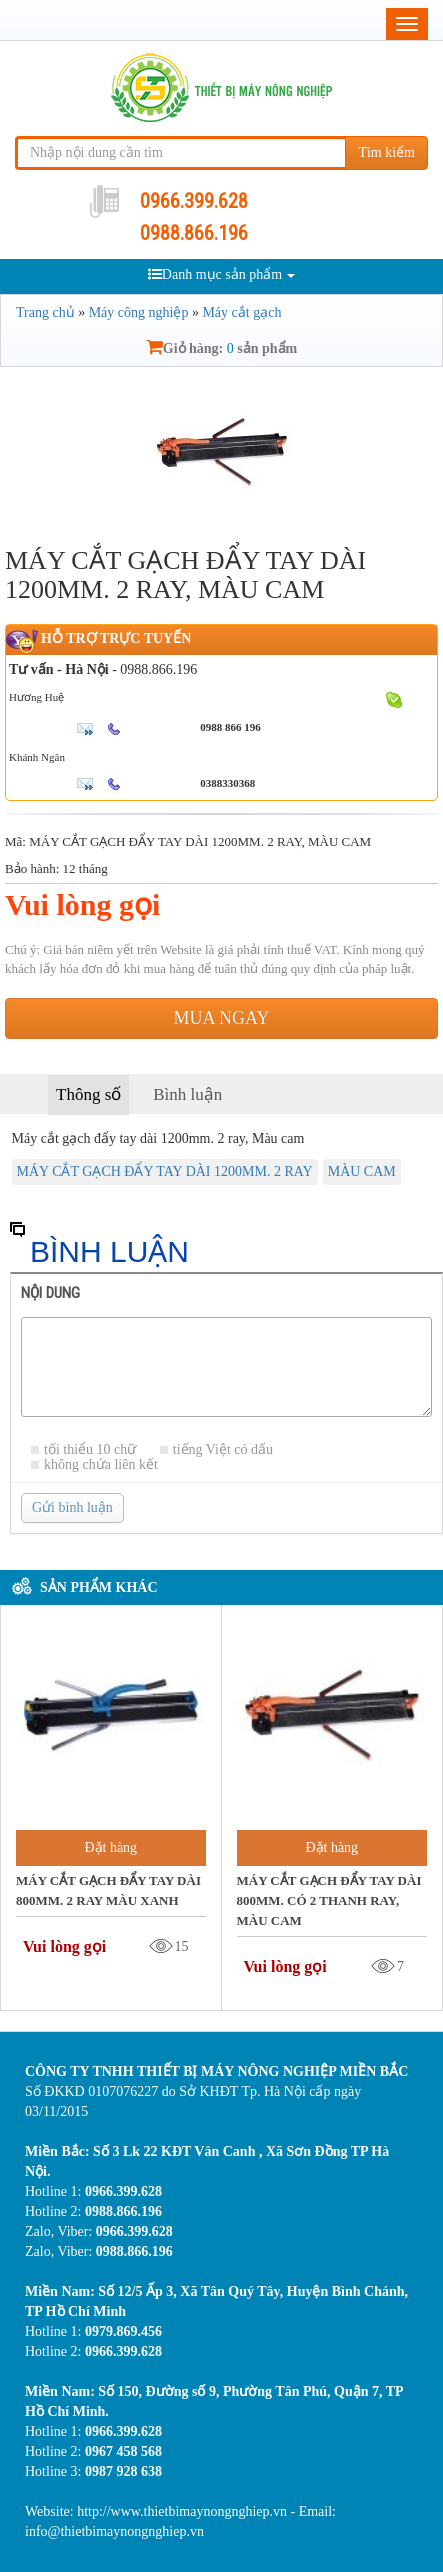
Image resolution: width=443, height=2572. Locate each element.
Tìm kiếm (386, 152)
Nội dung (50, 1293)
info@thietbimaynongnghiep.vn (114, 2531)
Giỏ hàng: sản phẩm (221, 348)
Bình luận (187, 1094)
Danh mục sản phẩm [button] (221, 274)
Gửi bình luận (72, 1507)
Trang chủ (45, 312)
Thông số (88, 1094)
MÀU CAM (362, 1171)
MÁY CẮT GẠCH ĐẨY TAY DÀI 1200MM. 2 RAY (165, 1171)
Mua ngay (222, 1018)
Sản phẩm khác (99, 1587)
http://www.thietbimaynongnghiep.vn (183, 2511)
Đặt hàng (110, 1847)
